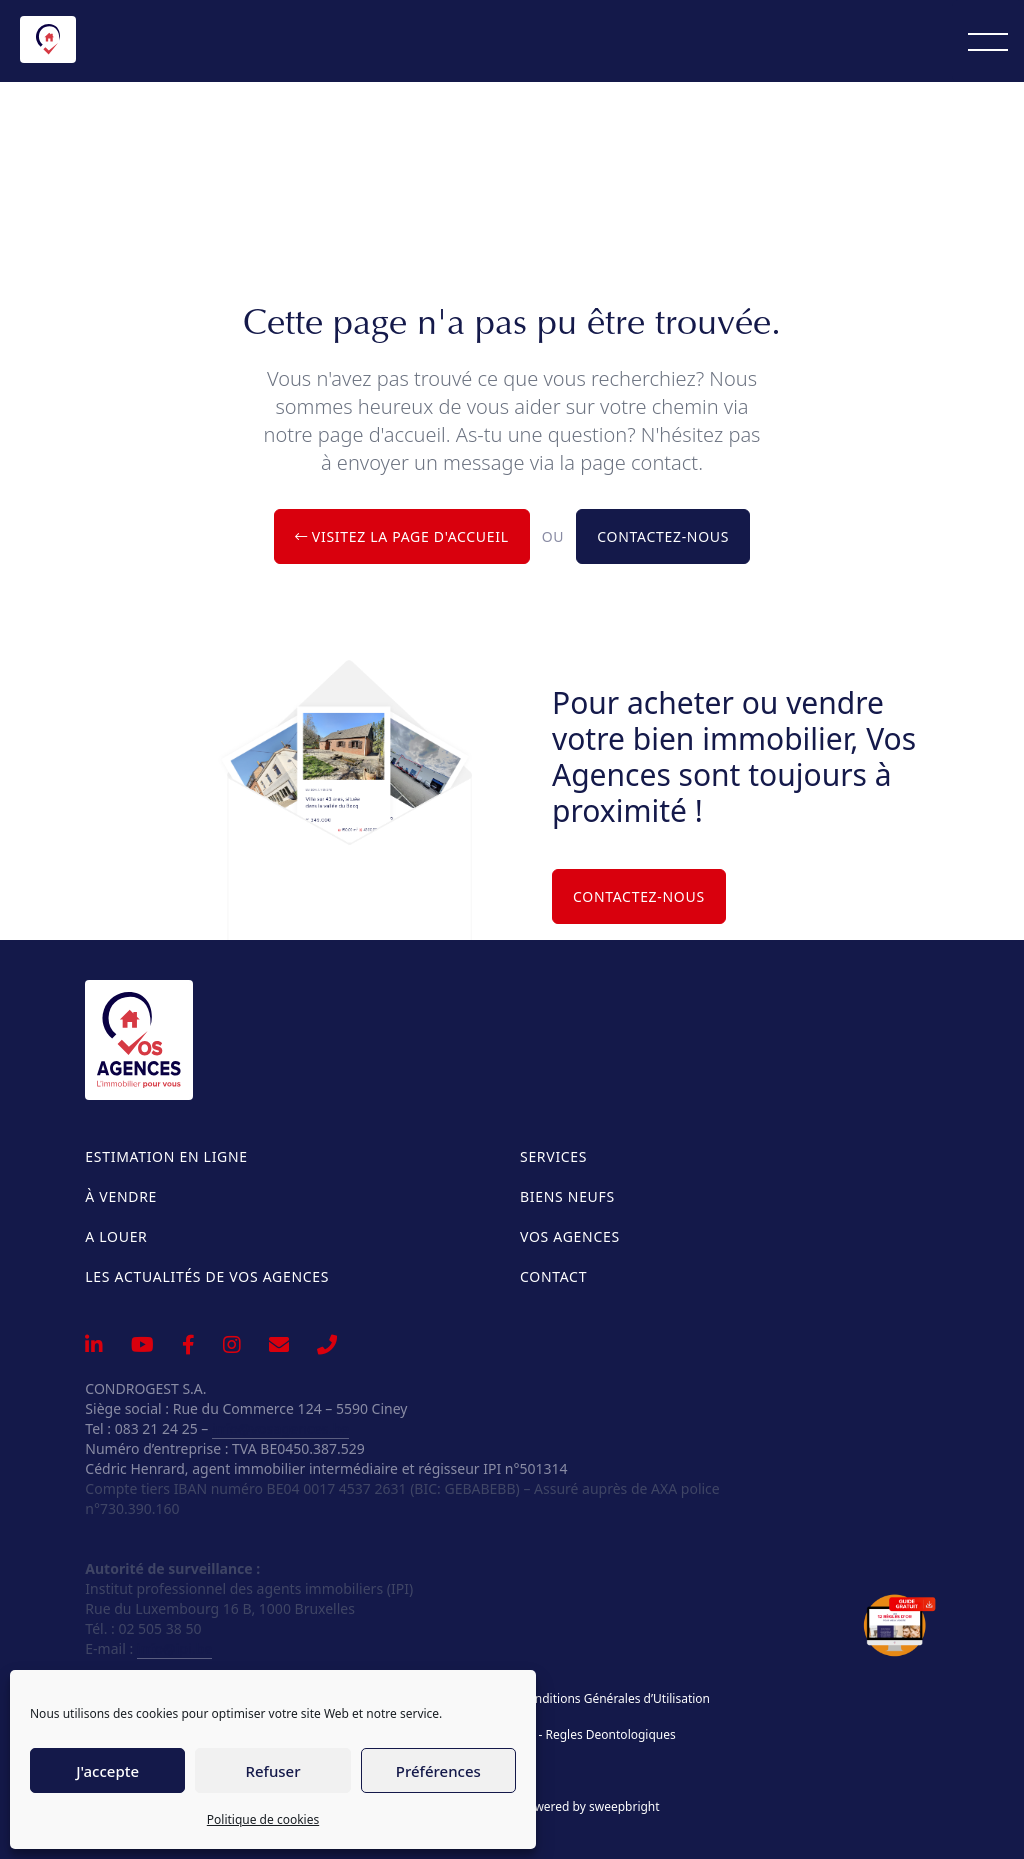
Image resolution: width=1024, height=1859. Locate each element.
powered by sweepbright (590, 1807)
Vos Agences (570, 1236)
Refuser (272, 1771)
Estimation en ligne (166, 1156)
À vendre (121, 1196)
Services (553, 1156)
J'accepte (107, 1771)
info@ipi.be (174, 1648)
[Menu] (988, 41)
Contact (553, 1276)
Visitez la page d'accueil (402, 536)
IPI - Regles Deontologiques (598, 1735)
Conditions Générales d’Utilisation (615, 1699)
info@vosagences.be (280, 1428)
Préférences (438, 1771)
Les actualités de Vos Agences (207, 1276)
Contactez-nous (663, 536)
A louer (116, 1236)
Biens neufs (567, 1196)
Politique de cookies (263, 1819)
